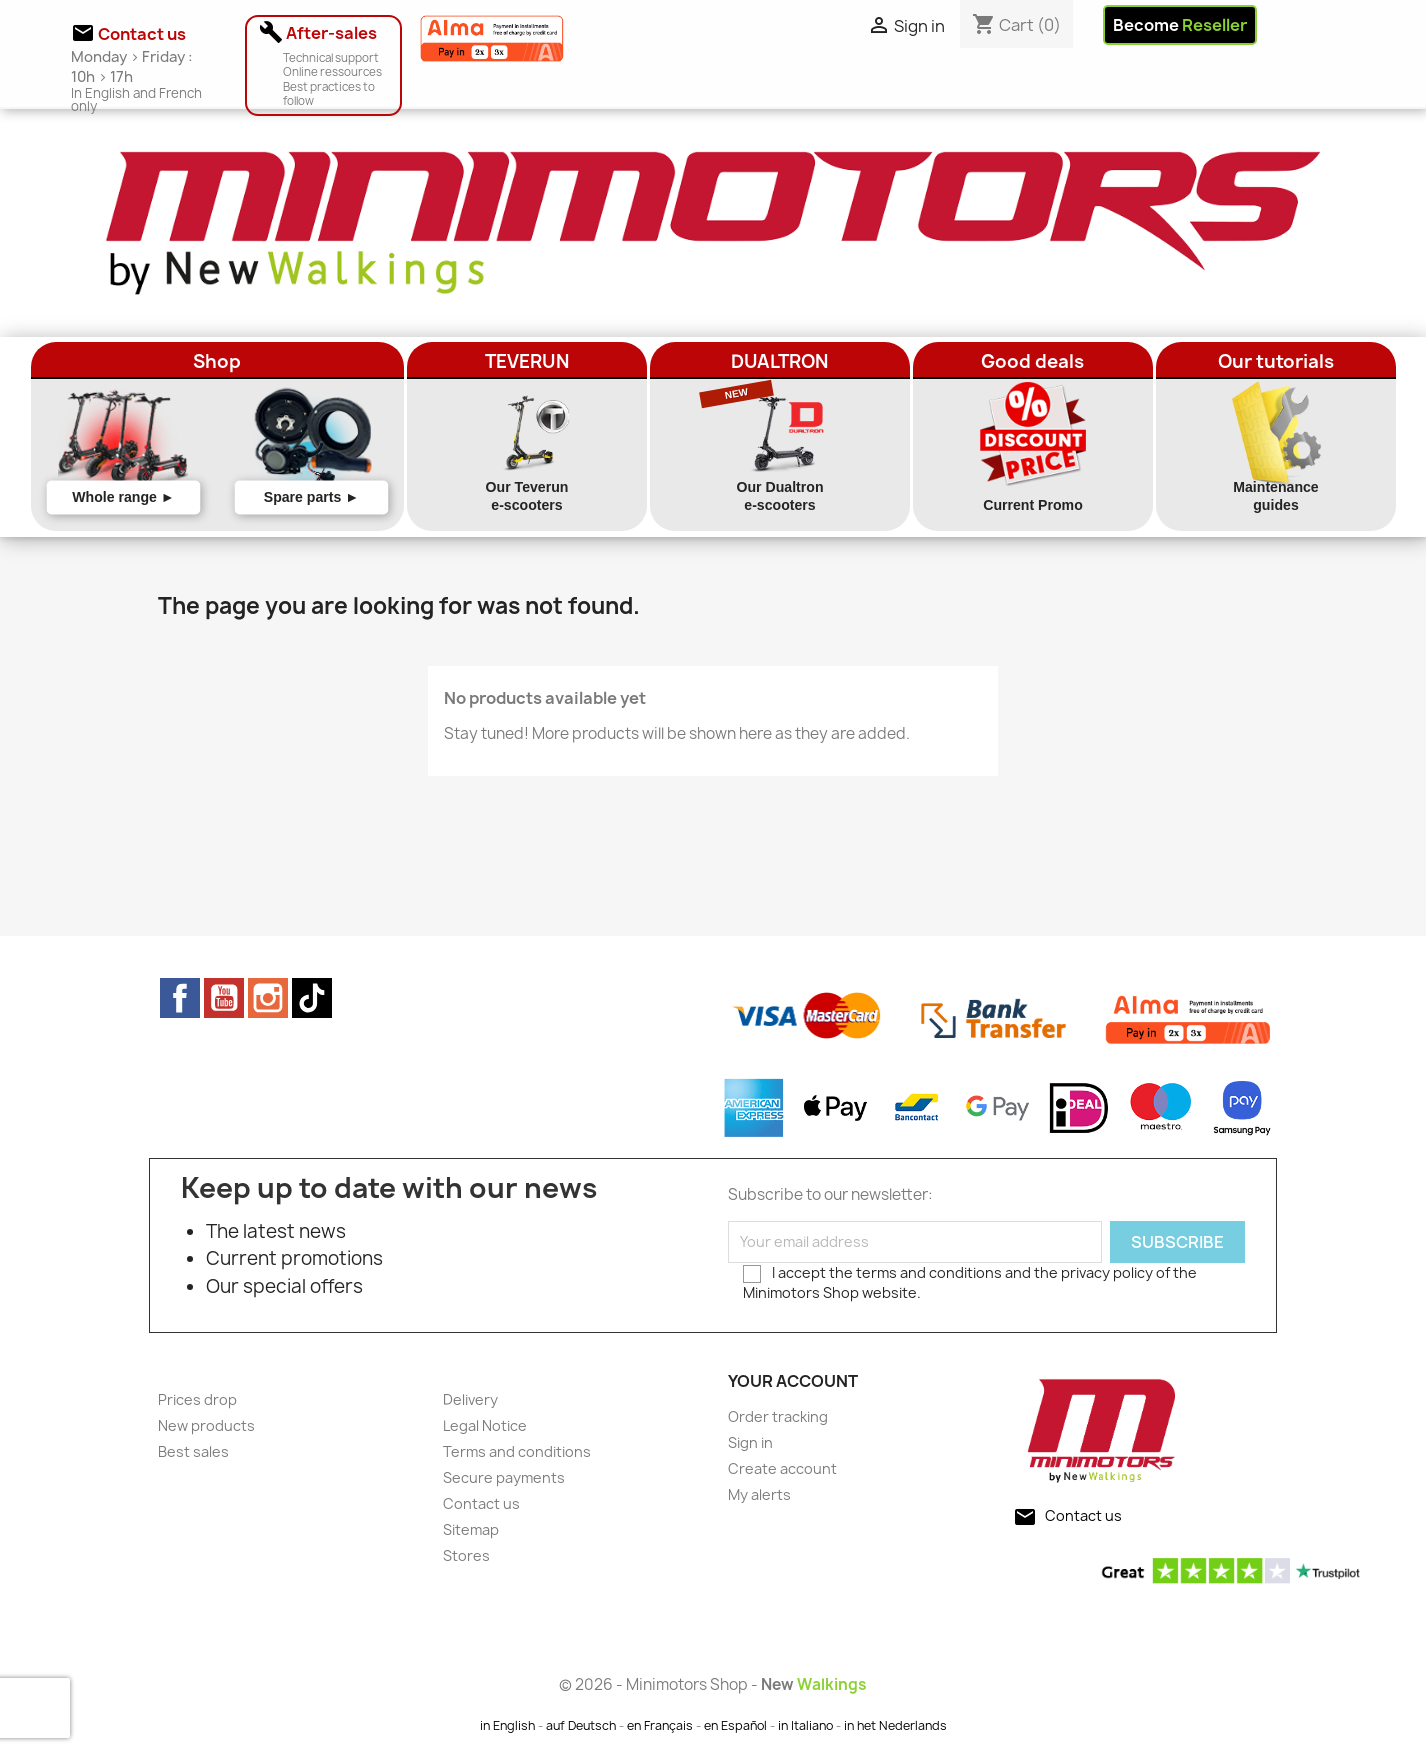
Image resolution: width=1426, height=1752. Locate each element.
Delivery (470, 1399)
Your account (793, 1381)
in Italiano (805, 1725)
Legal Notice (485, 1425)
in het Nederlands (895, 1725)
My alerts (759, 1494)
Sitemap (471, 1529)
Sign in (750, 1442)
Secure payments (504, 1477)
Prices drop (197, 1399)
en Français (660, 1725)
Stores (466, 1555)
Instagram (268, 998)
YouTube (224, 998)
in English (507, 1725)
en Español (735, 1725)
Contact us (481, 1503)
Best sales (193, 1451)
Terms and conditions (517, 1451)
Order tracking (778, 1416)
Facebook (180, 998)
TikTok (312, 998)
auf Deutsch (581, 1725)
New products (206, 1425)
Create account (782, 1468)
